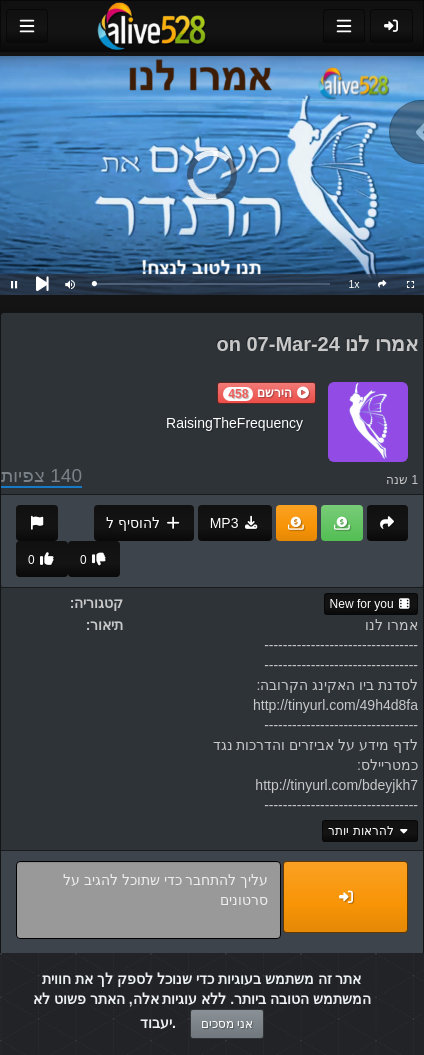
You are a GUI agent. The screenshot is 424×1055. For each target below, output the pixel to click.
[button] (266, 393)
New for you (371, 604)
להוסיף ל (143, 523)
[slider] (212, 284)
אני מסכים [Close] (227, 1024)
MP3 (235, 523)
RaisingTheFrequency (234, 423)
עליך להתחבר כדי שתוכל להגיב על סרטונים (148, 900)
